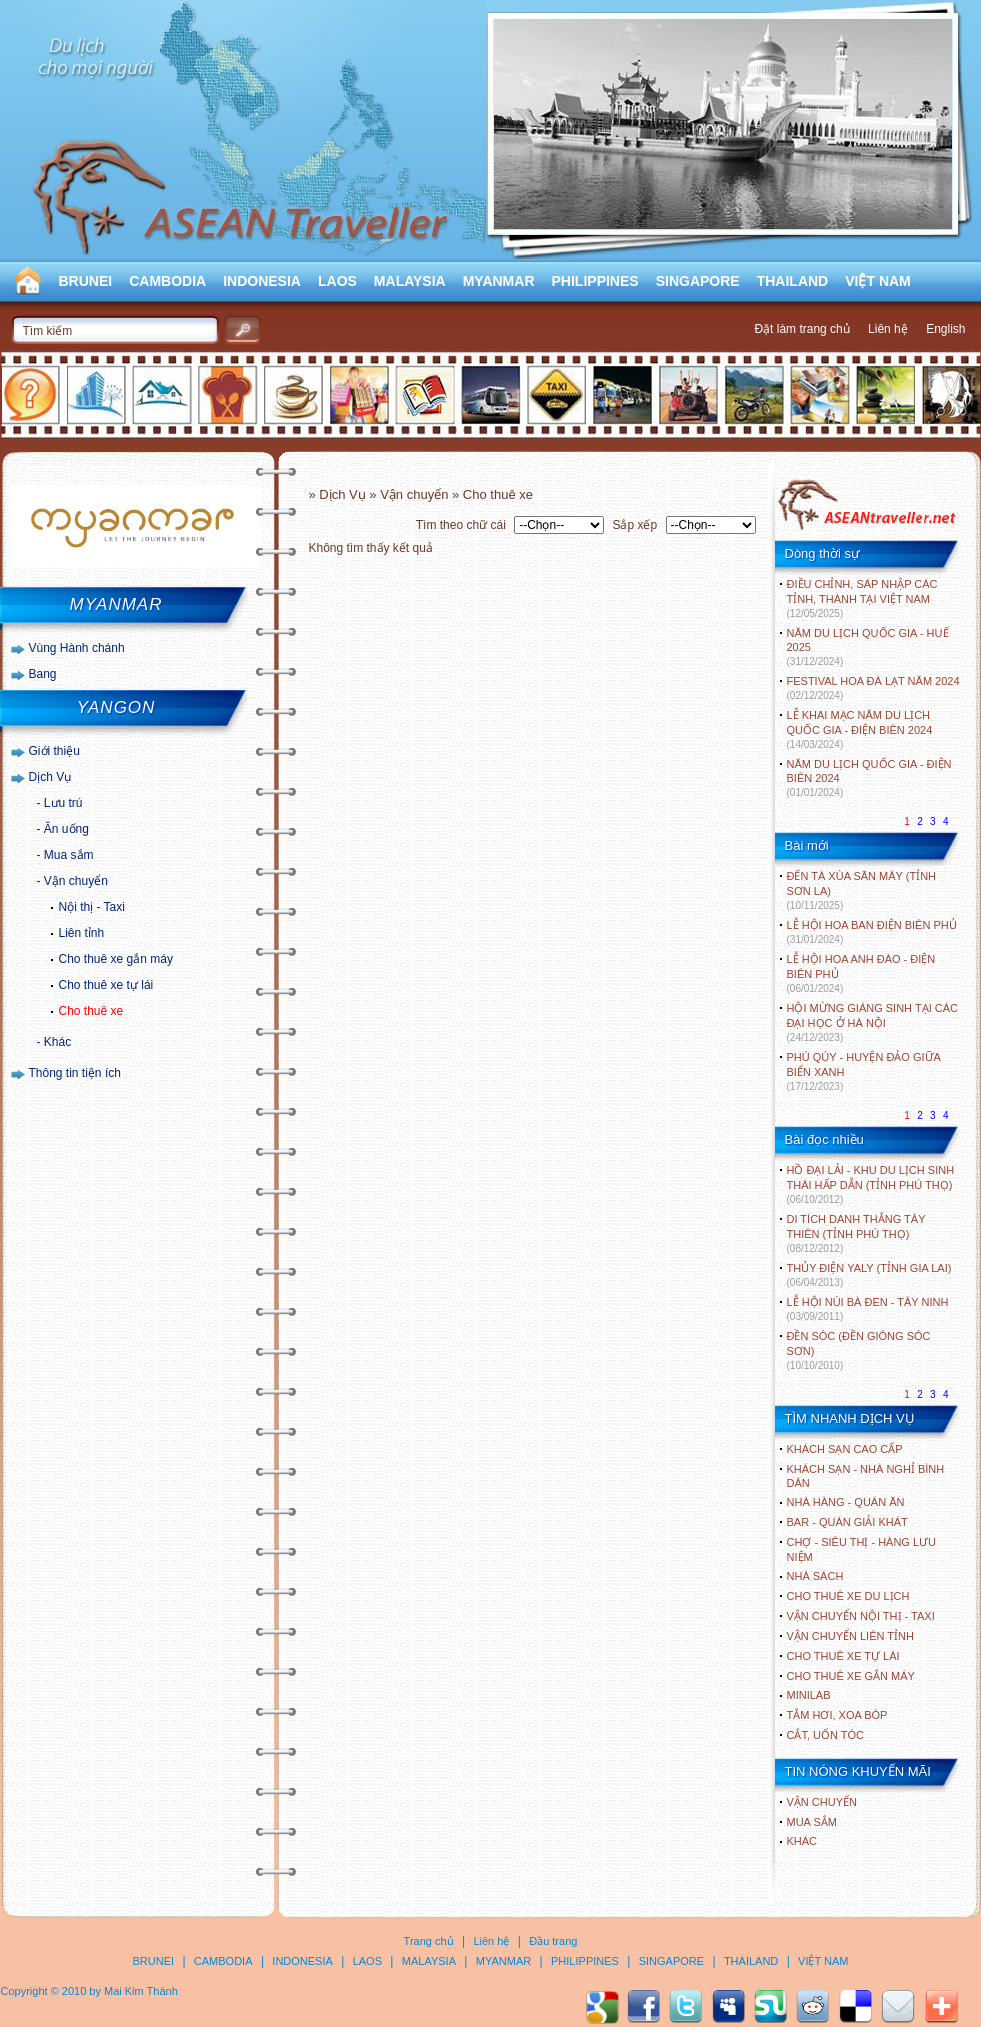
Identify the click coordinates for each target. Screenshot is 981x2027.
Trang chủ (429, 1941)
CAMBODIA (167, 281)
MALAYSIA (410, 281)
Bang (43, 674)
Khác (57, 1042)
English (945, 329)
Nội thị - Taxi (92, 907)
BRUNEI (86, 281)
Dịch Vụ (50, 777)
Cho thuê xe (91, 1011)
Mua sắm (69, 855)
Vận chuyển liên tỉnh (850, 1636)
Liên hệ (888, 329)
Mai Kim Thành (141, 1991)
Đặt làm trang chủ (801, 329)
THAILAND (793, 281)
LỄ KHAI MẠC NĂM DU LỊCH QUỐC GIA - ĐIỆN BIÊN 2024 (860, 729)
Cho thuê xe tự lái (106, 985)
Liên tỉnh (82, 933)
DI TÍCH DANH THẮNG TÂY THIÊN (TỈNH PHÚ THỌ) (856, 1233)
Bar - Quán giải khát (847, 1522)
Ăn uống (66, 829)
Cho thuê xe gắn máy (116, 959)
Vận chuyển (76, 881)
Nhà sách (815, 1576)
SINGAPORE (698, 281)
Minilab (809, 1695)
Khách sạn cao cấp (845, 1449)
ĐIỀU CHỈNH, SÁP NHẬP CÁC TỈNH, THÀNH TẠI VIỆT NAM (862, 598)
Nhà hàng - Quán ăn (846, 1502)
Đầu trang (553, 1941)
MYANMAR (499, 281)
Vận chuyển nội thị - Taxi (861, 1616)
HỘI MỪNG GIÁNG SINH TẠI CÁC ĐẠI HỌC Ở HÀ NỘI (872, 1022)
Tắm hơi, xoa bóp (837, 1715)
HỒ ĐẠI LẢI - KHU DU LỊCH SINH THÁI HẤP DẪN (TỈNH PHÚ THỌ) (871, 1184)
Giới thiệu (54, 751)
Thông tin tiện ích (75, 1073)
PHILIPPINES (595, 281)
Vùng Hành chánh (77, 648)
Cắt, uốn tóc (826, 1735)
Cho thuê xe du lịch (848, 1596)
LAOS (337, 281)
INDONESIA (262, 281)
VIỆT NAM (878, 281)
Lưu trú (63, 803)
